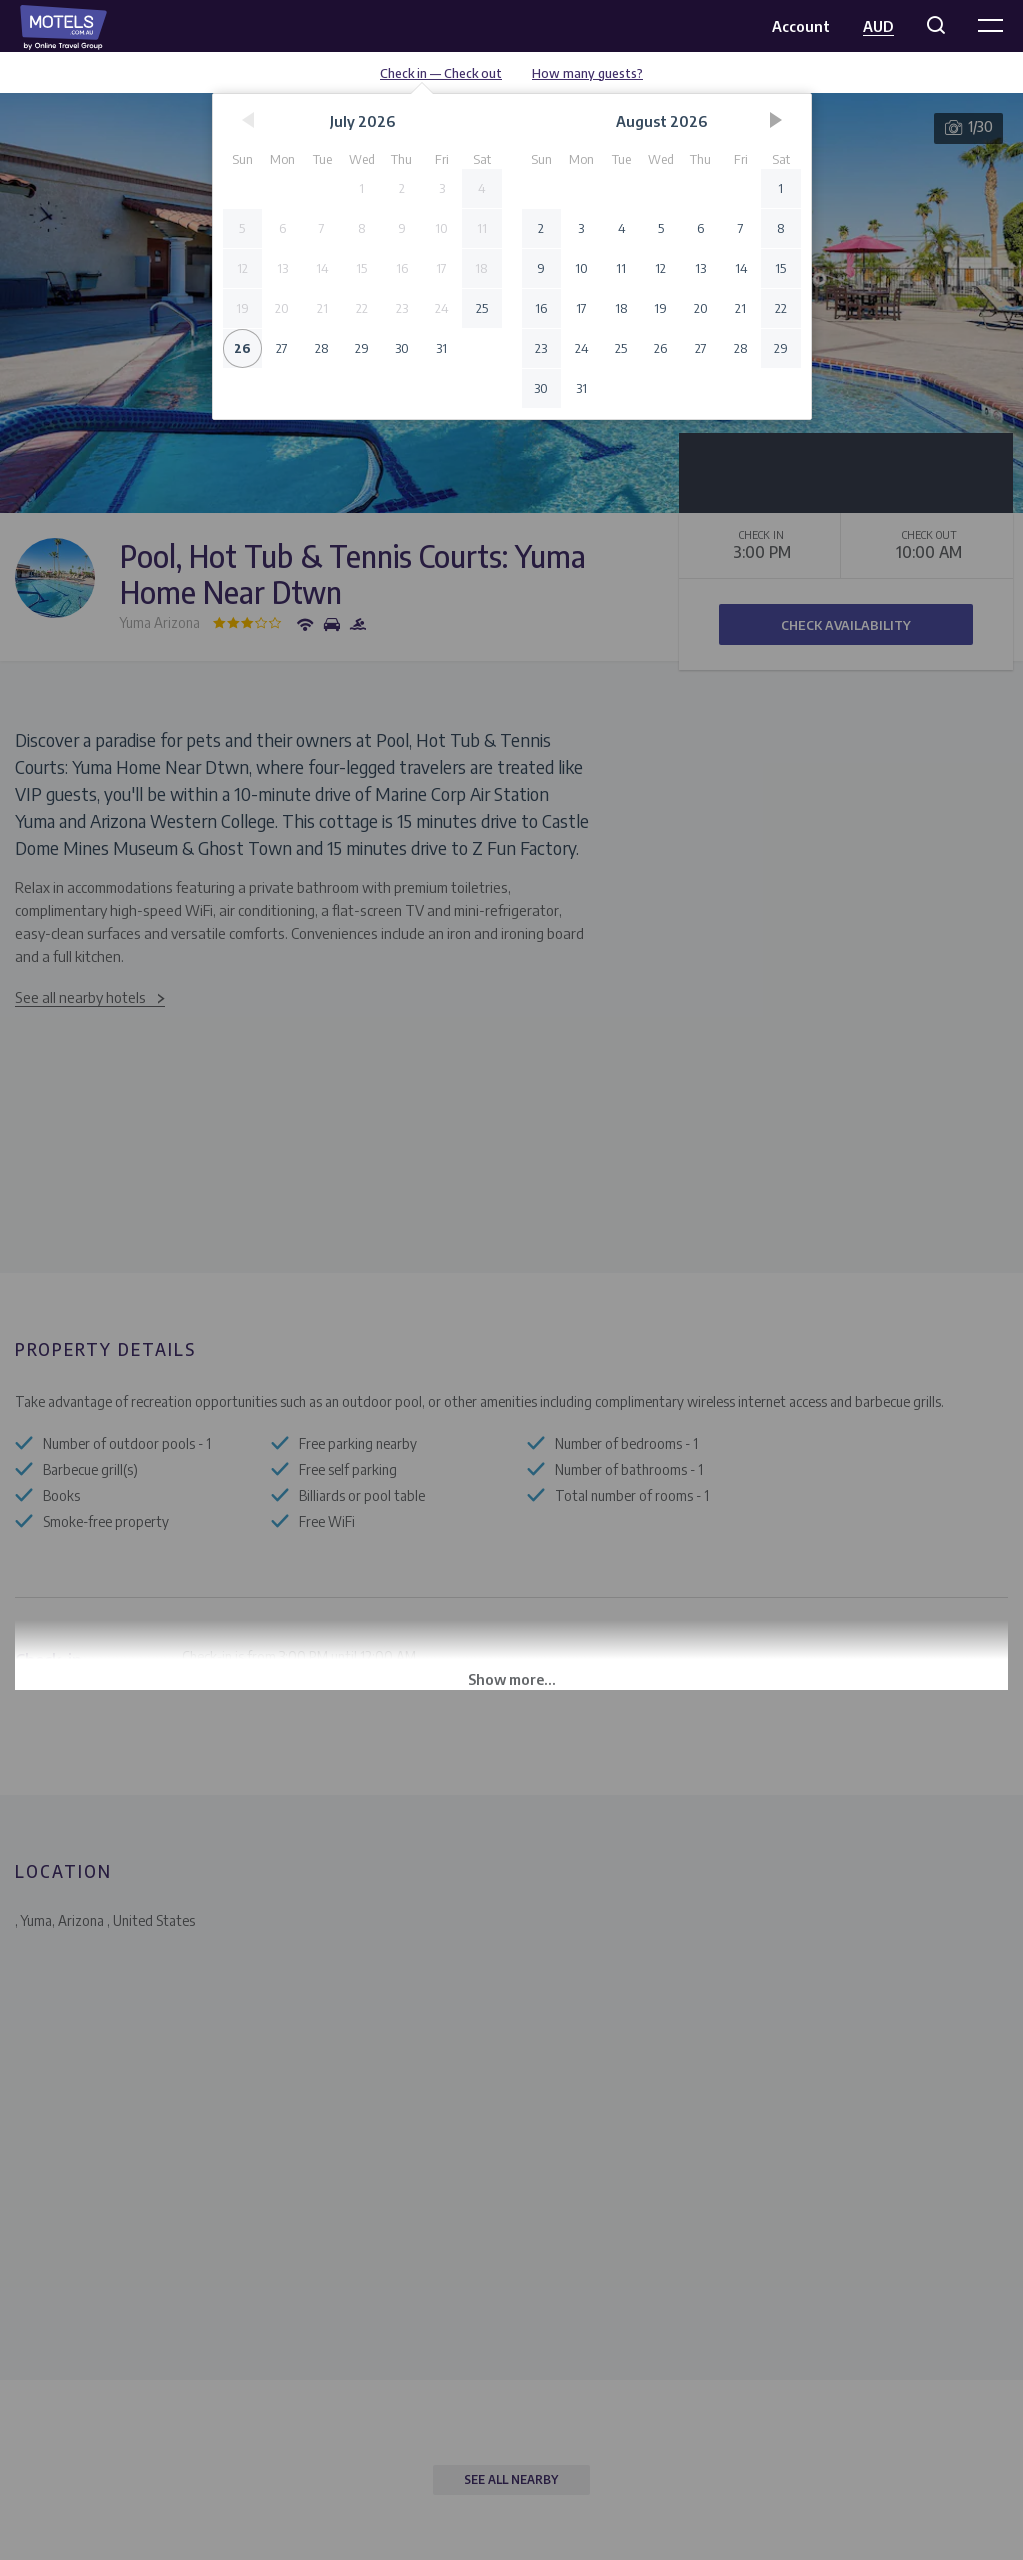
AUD (878, 26)
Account (801, 26)
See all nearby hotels (80, 997)
